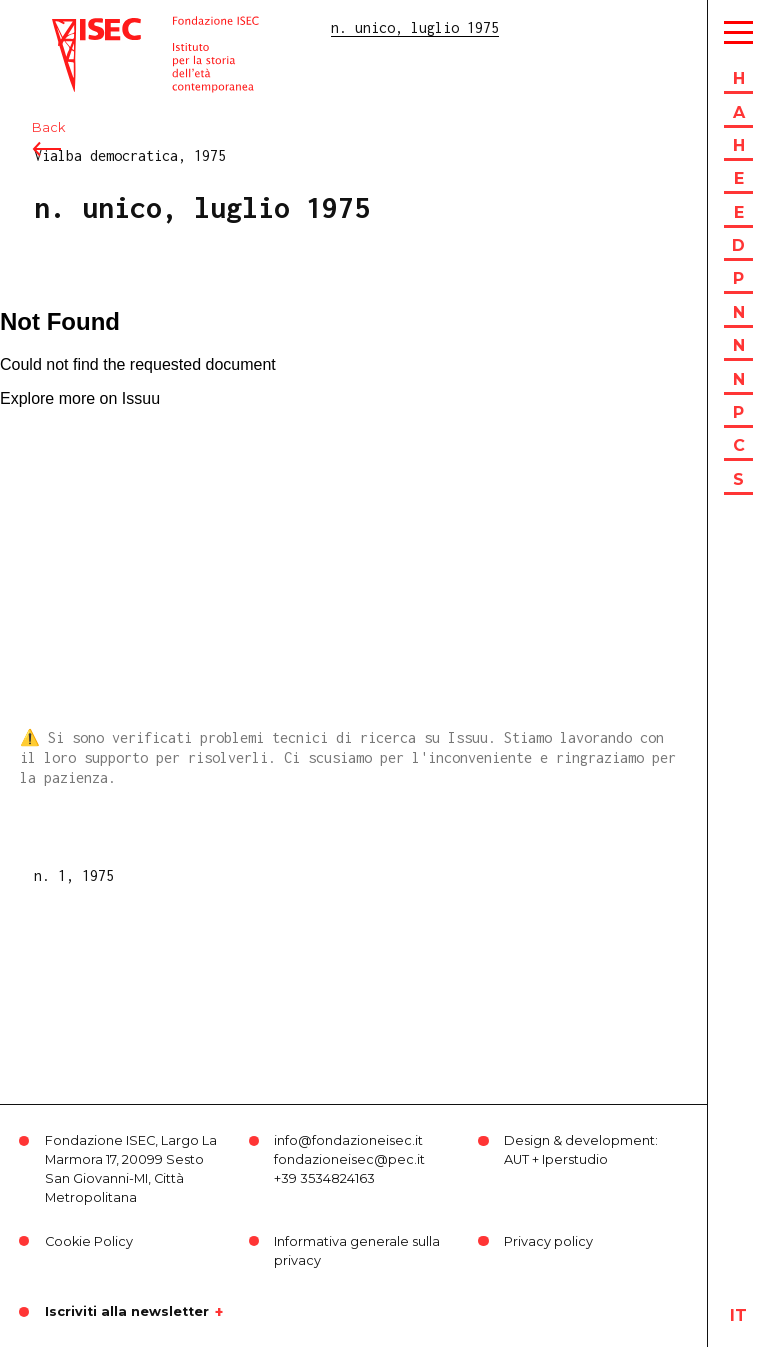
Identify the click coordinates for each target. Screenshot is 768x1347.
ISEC (68, 27)
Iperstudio (575, 1159)
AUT (516, 1159)
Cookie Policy (89, 1241)
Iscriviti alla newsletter (127, 1312)
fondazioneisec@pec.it (349, 1159)
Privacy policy (548, 1241)
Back (48, 127)
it (738, 1315)
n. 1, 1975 (74, 875)
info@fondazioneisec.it (348, 1140)
